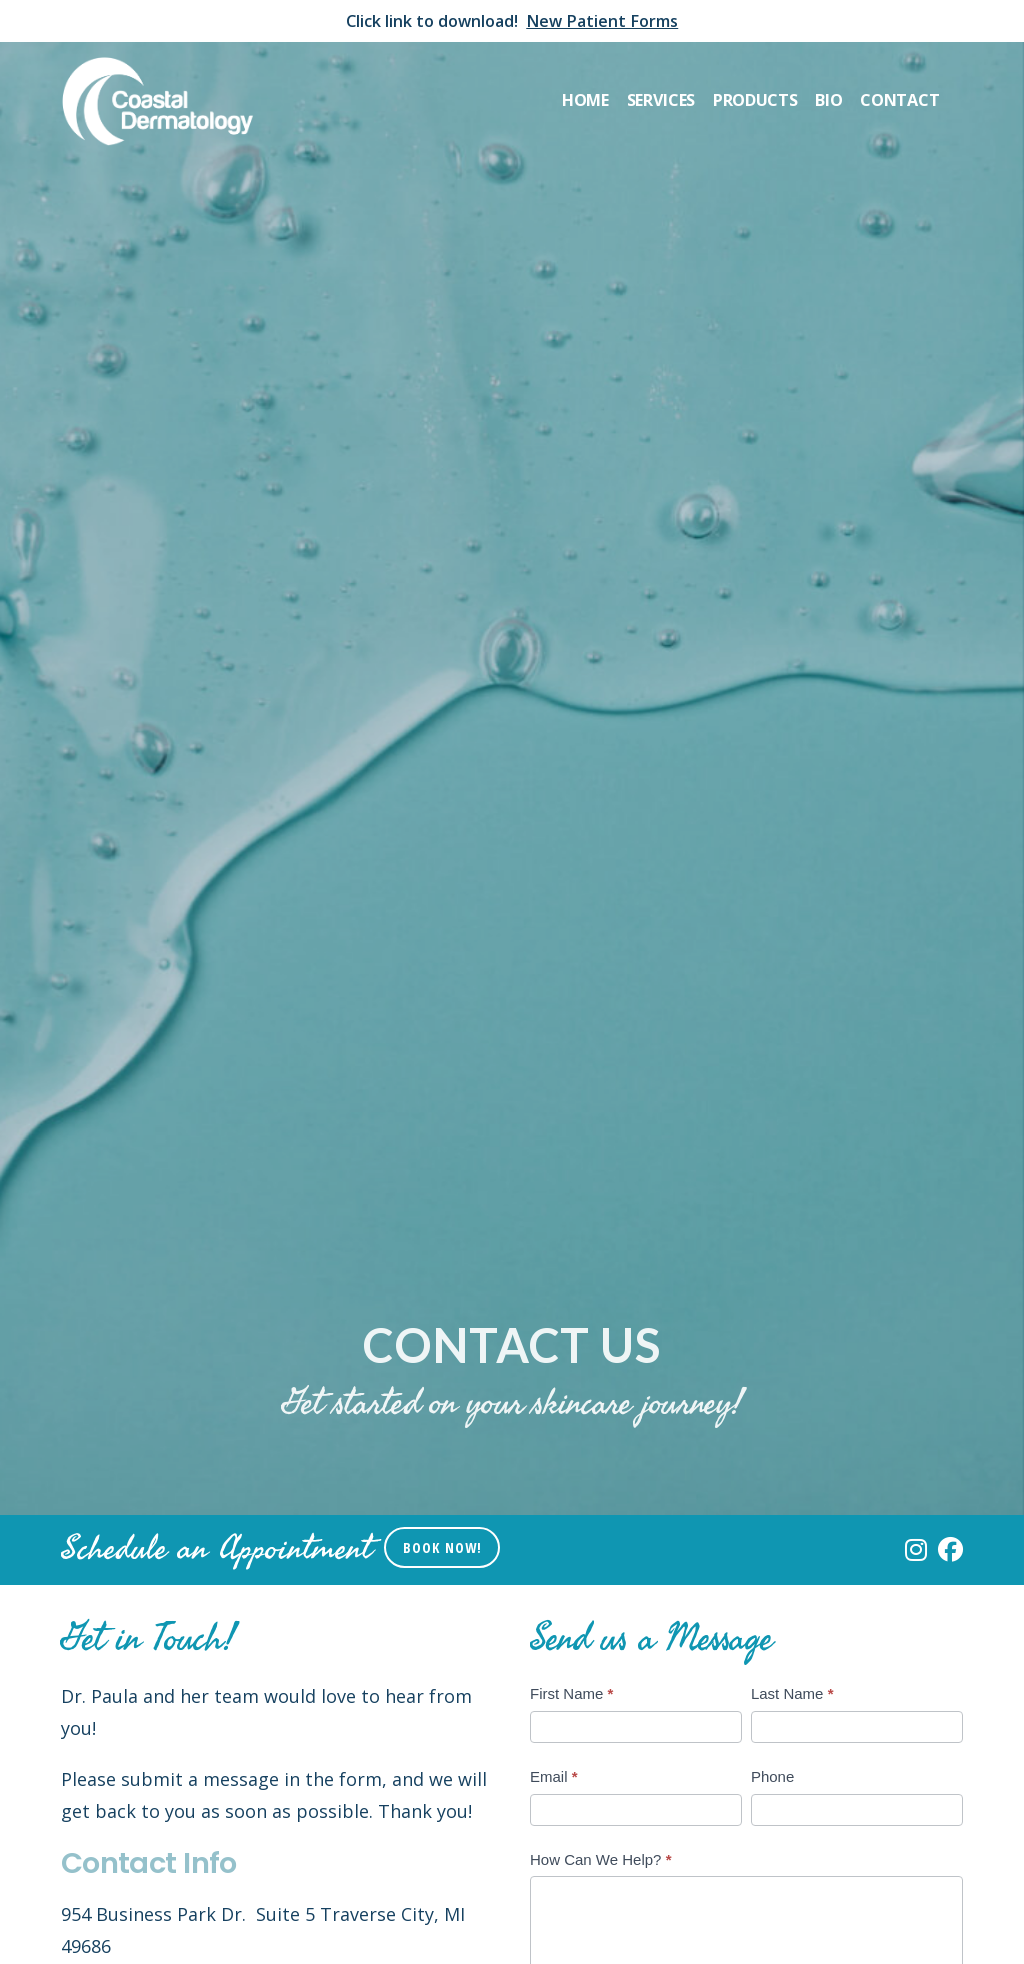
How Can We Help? (600, 1859)
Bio (828, 100)
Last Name (792, 1693)
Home (585, 100)
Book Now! (442, 1547)
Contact (899, 100)
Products (755, 100)
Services (661, 100)
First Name (571, 1693)
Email (554, 1776)
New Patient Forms (602, 21)
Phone (772, 1776)
